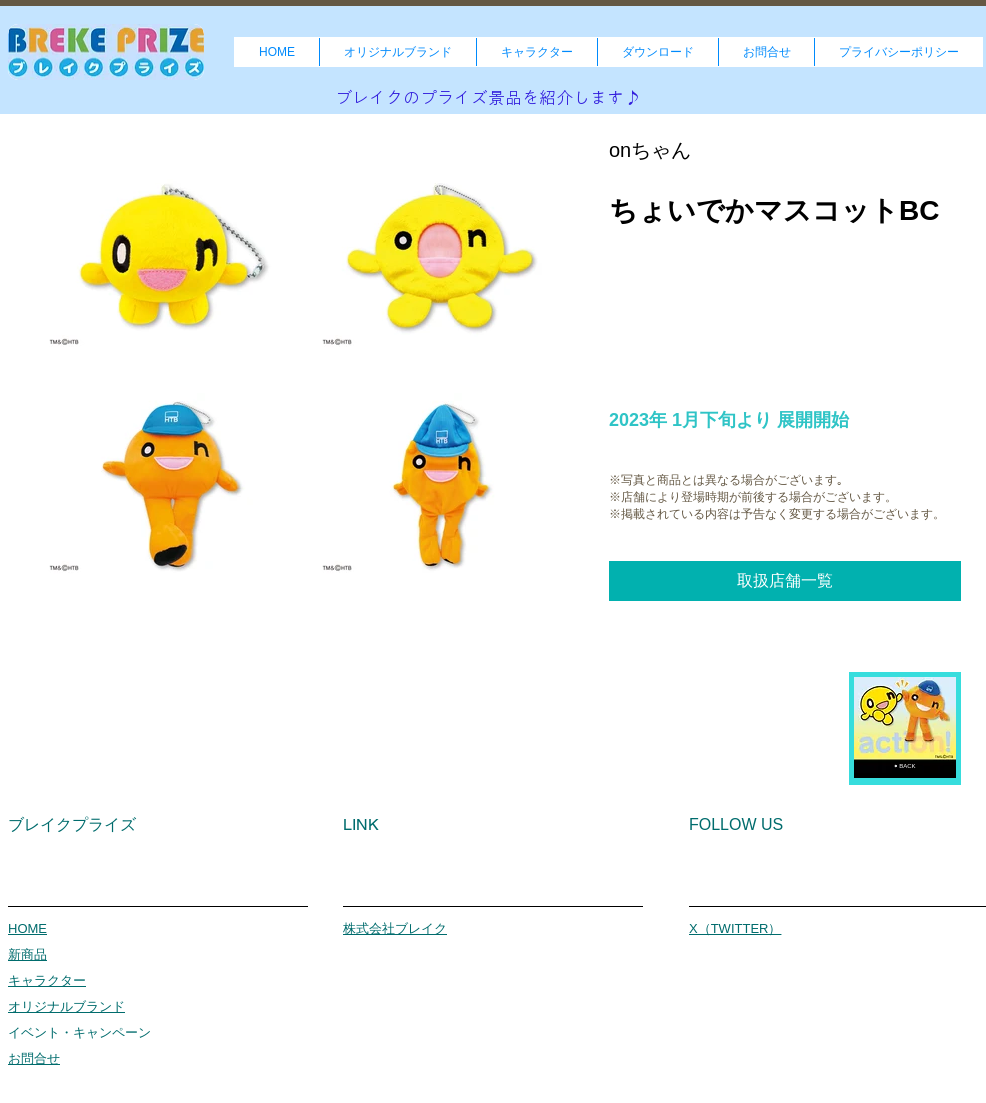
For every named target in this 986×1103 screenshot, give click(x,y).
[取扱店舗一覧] (785, 581)
